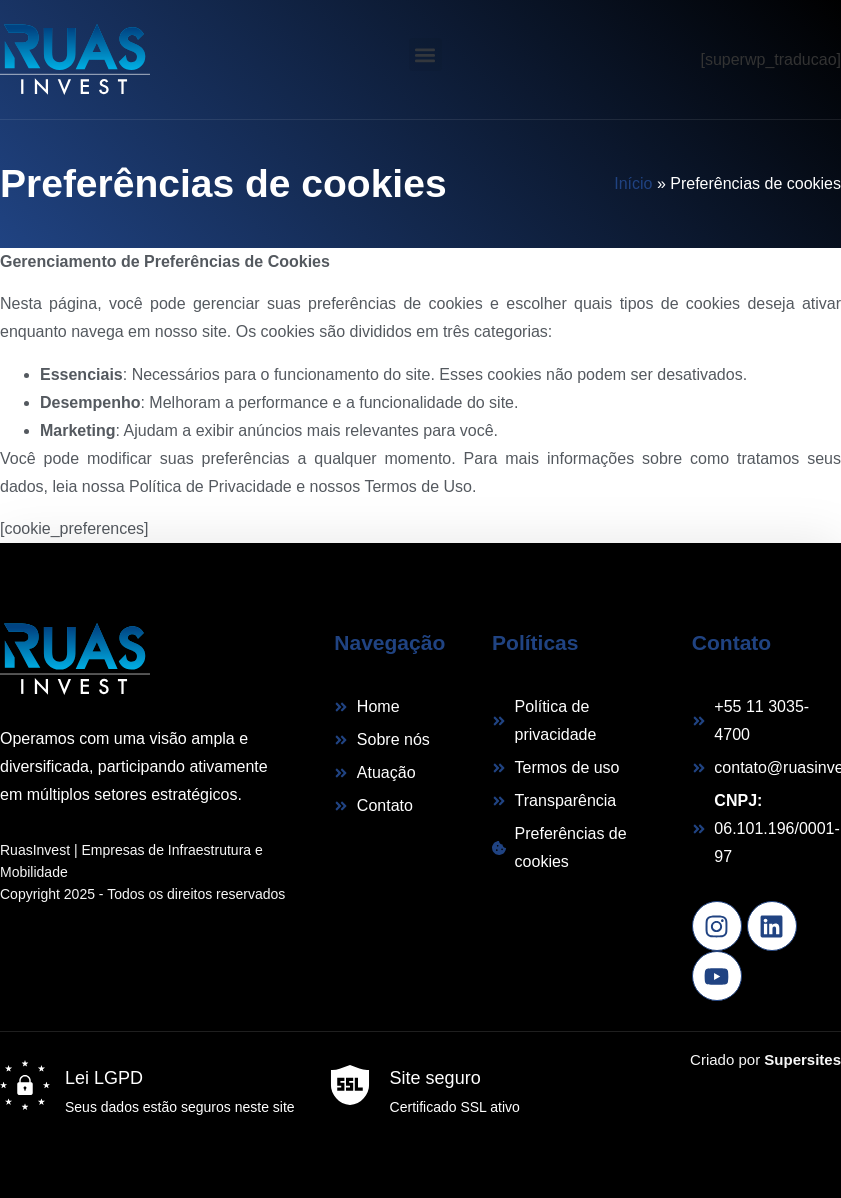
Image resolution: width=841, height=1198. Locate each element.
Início (633, 183)
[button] (425, 54)
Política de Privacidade (210, 486)
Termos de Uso (418, 486)
